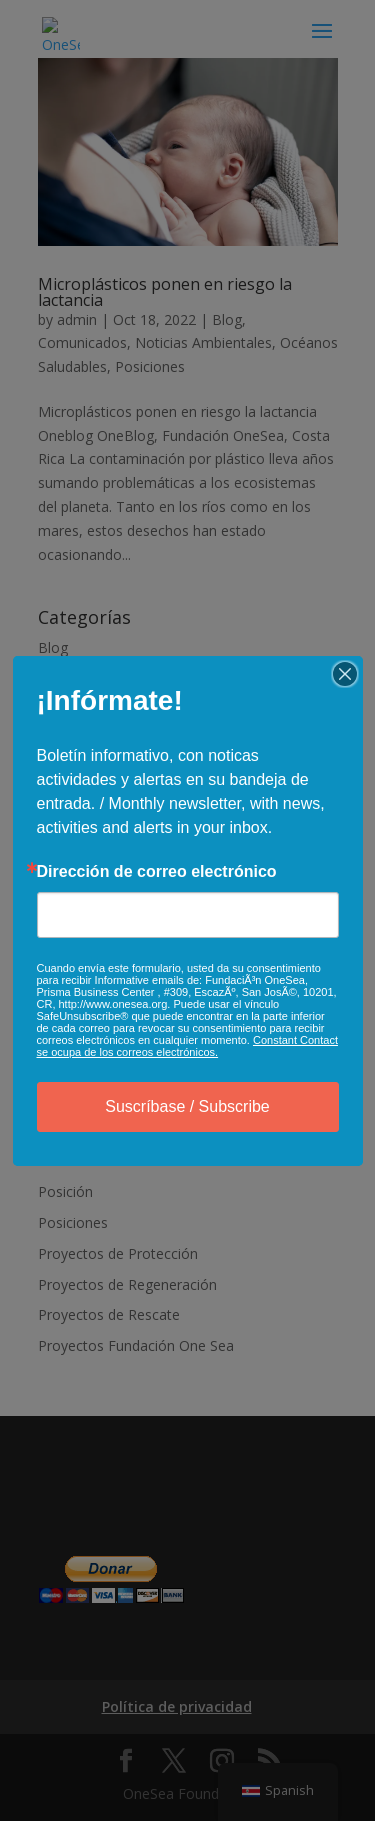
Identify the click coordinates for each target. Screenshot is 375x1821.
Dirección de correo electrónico (157, 872)
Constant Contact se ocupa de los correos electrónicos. (187, 1046)
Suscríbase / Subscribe (187, 1106)
